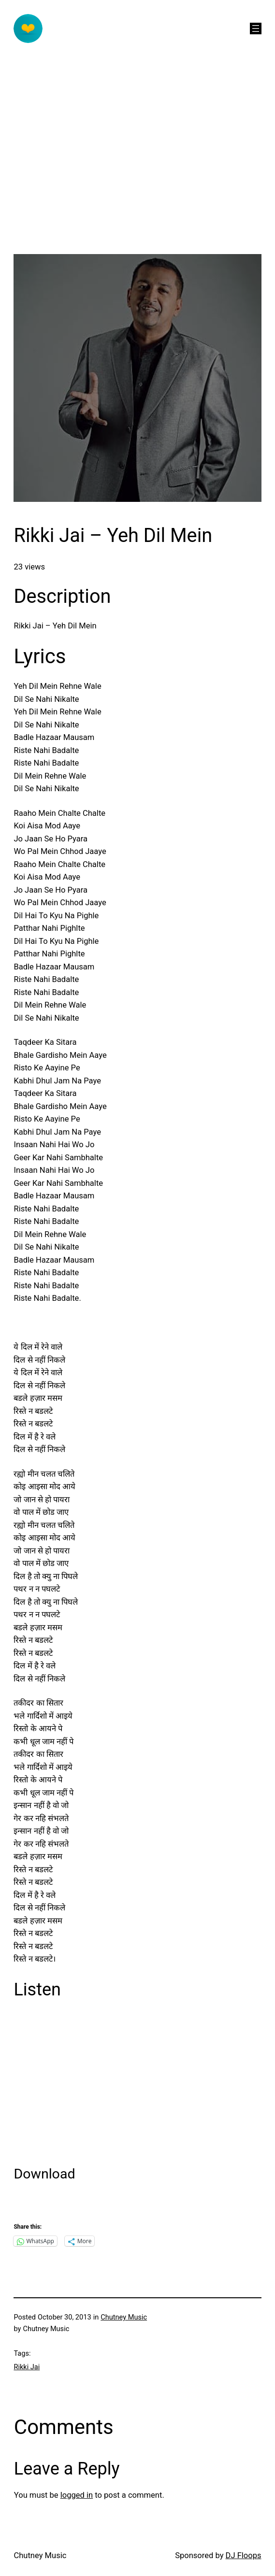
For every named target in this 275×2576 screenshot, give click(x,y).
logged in (76, 2495)
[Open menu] (255, 28)
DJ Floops (243, 2555)
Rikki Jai (27, 2367)
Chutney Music (124, 2317)
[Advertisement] (137, 186)
